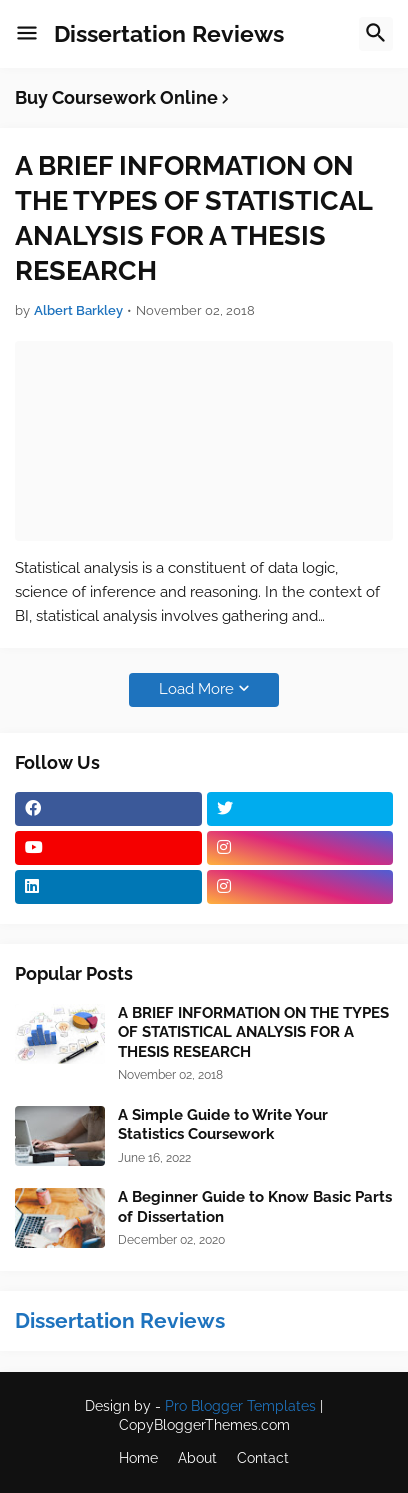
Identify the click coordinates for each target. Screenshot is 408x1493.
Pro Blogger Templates (240, 1406)
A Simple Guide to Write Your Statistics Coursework (223, 1125)
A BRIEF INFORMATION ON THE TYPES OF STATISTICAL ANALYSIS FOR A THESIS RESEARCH (193, 218)
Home (138, 1458)
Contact (263, 1458)
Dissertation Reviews (169, 33)
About (197, 1458)
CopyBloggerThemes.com (204, 1425)
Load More (196, 689)
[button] (27, 34)
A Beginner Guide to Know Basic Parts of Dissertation (255, 1207)
